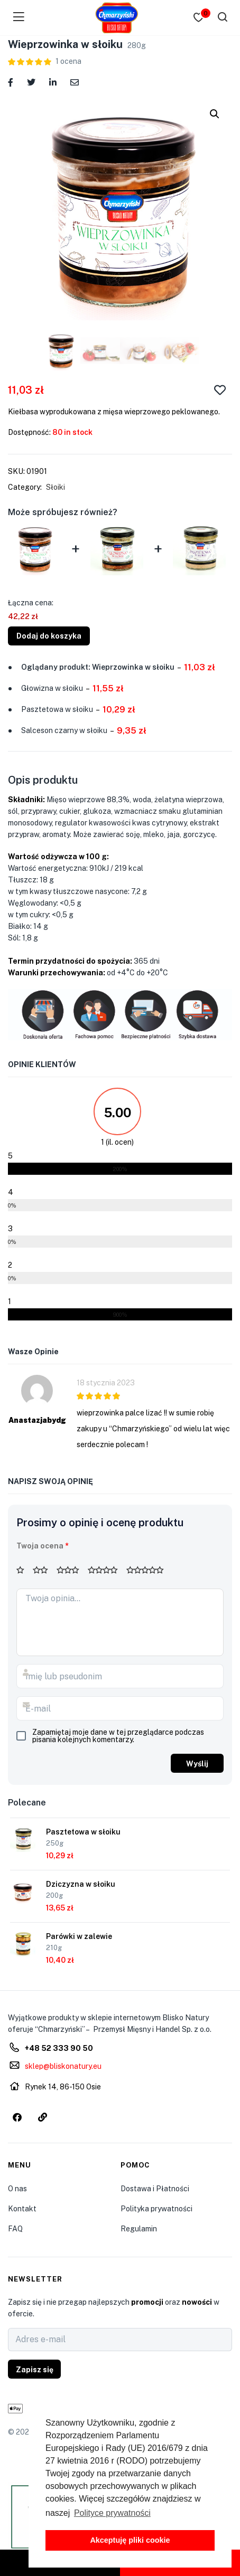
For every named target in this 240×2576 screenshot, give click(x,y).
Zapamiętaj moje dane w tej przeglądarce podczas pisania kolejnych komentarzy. (118, 1735)
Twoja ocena (42, 1546)
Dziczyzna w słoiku (80, 1884)
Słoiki (55, 487)
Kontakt (22, 2208)
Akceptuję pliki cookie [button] (130, 2540)
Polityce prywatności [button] (112, 2512)
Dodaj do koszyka (48, 636)
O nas (17, 2188)
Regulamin (139, 2229)
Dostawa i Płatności (155, 2188)
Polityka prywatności (156, 2208)
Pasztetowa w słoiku (83, 1832)
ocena (68, 61)
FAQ (15, 2229)
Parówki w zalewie (79, 1936)
